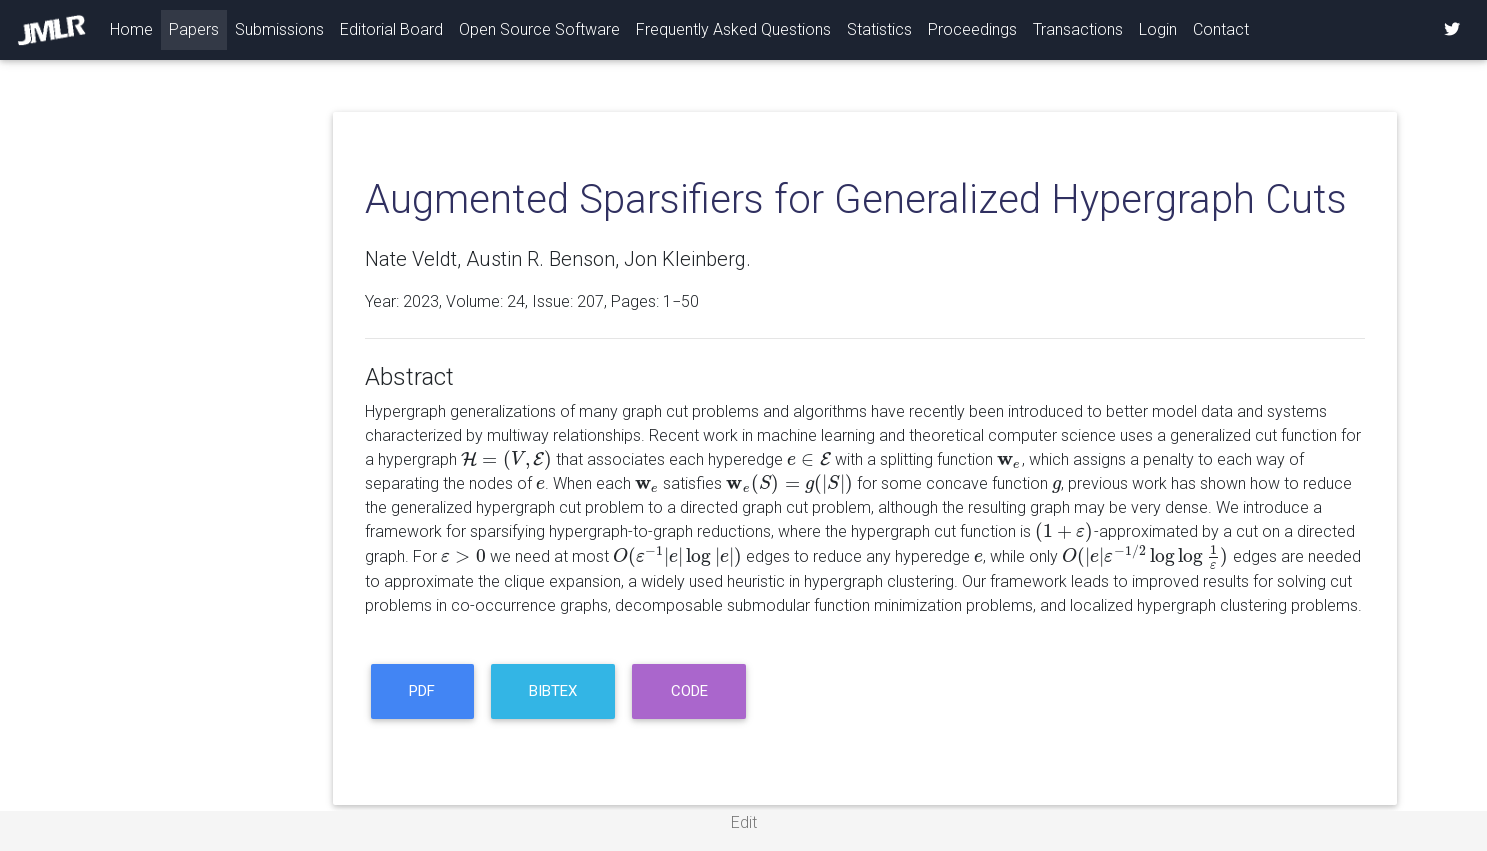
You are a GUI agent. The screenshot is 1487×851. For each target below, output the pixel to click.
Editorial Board (391, 29)
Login (1158, 29)
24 (516, 301)
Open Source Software (539, 29)
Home (135, 28)
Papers (194, 29)
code (689, 691)
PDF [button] (422, 691)
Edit (744, 822)
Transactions (1078, 29)
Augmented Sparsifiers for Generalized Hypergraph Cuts (856, 199)
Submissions (279, 29)
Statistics (879, 29)
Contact (1221, 29)
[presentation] (506, 459)
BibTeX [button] (553, 691)
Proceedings (972, 29)
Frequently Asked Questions (733, 29)
